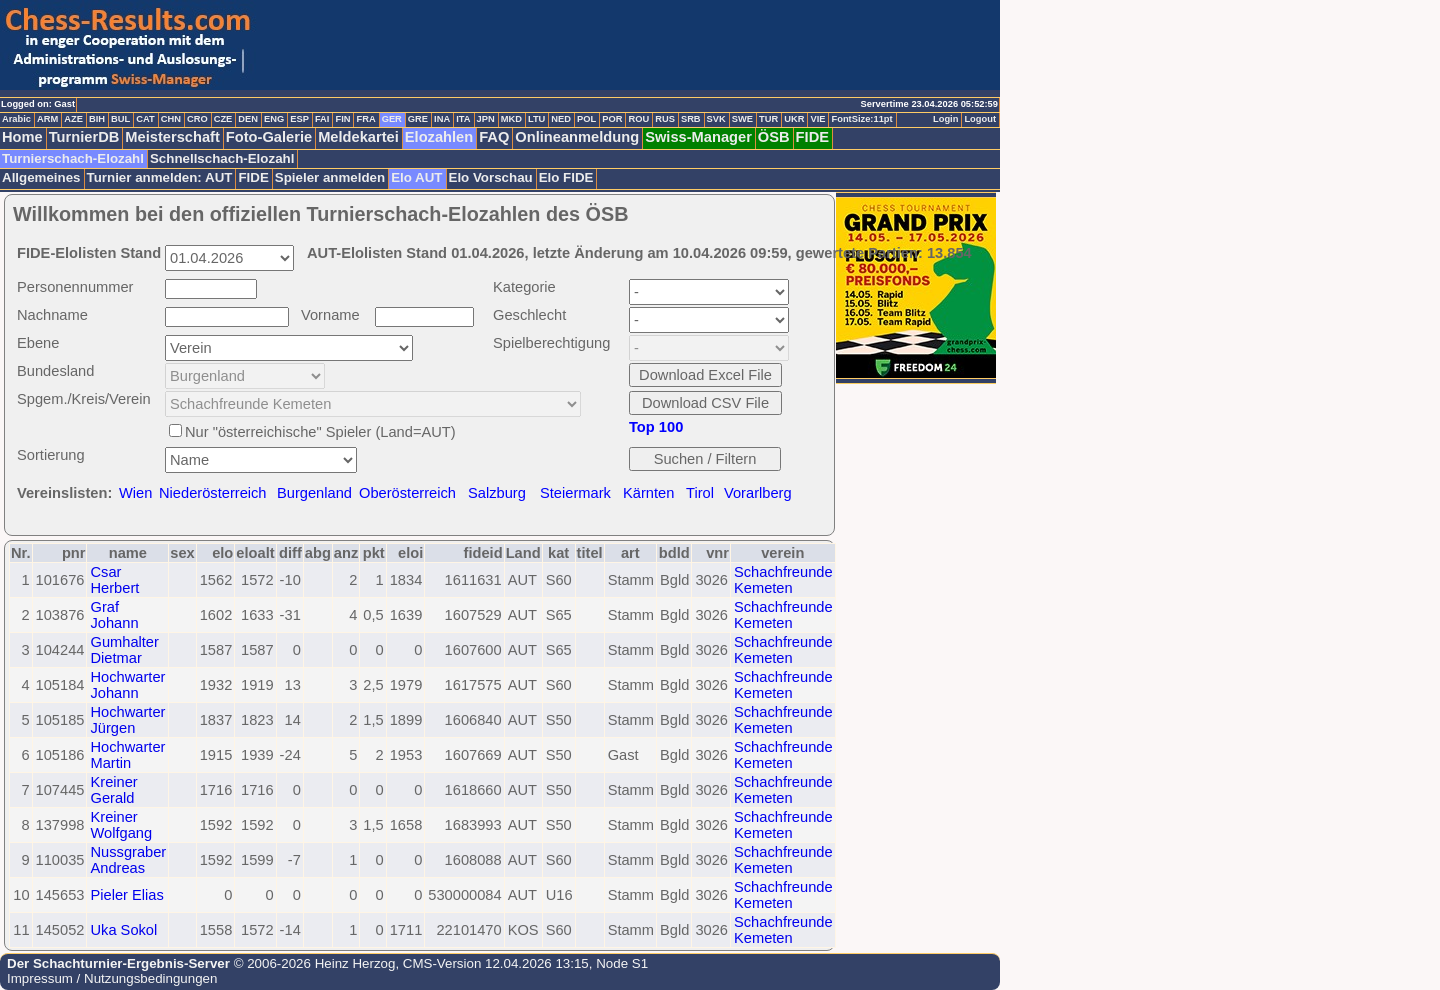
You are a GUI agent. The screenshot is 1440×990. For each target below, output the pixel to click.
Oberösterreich (407, 493)
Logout (980, 119)
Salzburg (497, 493)
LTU (536, 119)
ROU (638, 119)
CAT (145, 119)
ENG (274, 119)
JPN (486, 119)
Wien (135, 493)
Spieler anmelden (330, 177)
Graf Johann (114, 615)
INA (442, 119)
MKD (511, 119)
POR (612, 119)
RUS (665, 119)
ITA (463, 119)
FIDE (812, 137)
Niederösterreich (213, 493)
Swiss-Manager (698, 137)
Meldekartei (358, 137)
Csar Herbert (114, 580)
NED (561, 119)
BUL (120, 119)
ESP (299, 119)
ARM (47, 119)
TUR (768, 119)
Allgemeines (41, 177)
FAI (322, 119)
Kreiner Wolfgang (121, 825)
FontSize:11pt (861, 119)
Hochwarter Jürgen (127, 720)
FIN (342, 119)
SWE (742, 119)
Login (945, 119)
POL (586, 119)
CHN (171, 119)
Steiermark (575, 493)
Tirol (700, 493)
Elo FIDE (566, 177)
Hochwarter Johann (127, 685)
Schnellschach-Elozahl (222, 158)
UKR (794, 119)
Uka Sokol (123, 930)
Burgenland (314, 493)
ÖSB (774, 137)
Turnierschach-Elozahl (73, 158)
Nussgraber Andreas (128, 860)
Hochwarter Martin (127, 755)
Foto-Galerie (269, 137)
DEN (248, 119)
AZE (73, 119)
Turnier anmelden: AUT (160, 177)
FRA (365, 119)
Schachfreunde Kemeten (783, 580)
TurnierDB (84, 137)
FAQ (494, 137)
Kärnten (648, 493)
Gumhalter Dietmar (124, 650)
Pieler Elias (126, 895)
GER (392, 119)
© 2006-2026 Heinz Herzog (312, 963)
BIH (97, 119)
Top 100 (656, 427)
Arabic (16, 119)
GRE (418, 119)
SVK (716, 119)
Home (22, 137)
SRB (691, 119)
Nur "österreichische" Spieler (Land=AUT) (320, 432)
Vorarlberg (758, 493)
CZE (223, 119)
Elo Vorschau (491, 177)
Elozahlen (439, 137)
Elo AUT (416, 177)
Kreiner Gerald (113, 790)
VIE (817, 119)
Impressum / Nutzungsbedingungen (112, 978)
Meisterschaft (172, 137)
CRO (197, 119)
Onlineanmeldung (577, 137)
